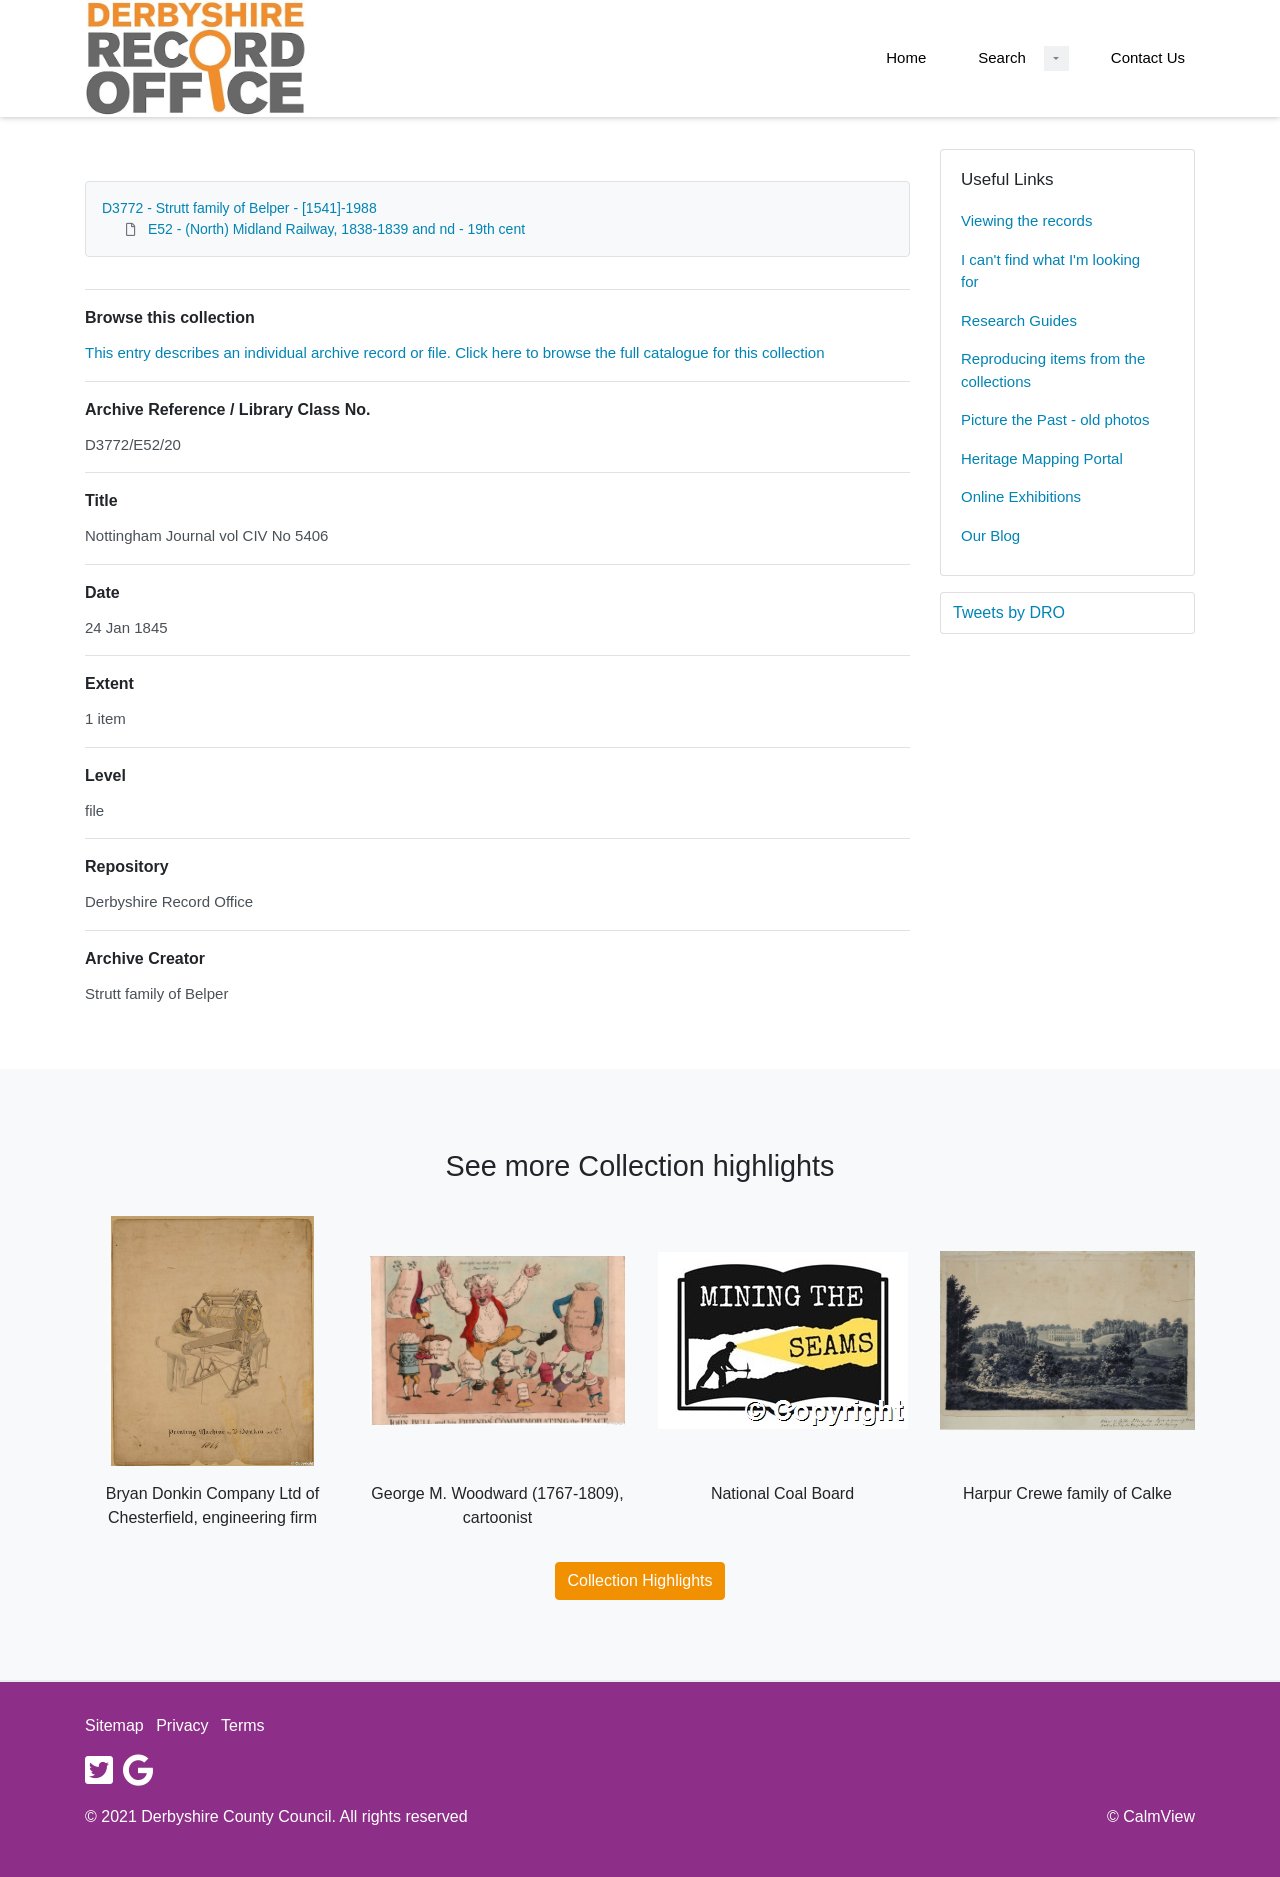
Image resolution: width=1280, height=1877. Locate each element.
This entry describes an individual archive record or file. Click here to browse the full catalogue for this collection (455, 352)
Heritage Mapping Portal (1042, 458)
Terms (243, 1725)
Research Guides (1019, 320)
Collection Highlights (640, 1580)
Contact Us (1148, 57)
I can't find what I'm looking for (1050, 271)
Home (906, 57)
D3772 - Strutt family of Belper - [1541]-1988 (239, 208)
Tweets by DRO (1009, 612)
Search (1002, 57)
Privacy (182, 1725)
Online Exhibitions (1021, 496)
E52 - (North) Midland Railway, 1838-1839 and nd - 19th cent (336, 229)
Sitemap (114, 1725)
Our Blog (990, 535)
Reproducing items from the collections (1053, 370)
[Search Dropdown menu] (1056, 58)
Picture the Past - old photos (1055, 419)
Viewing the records (1026, 220)
